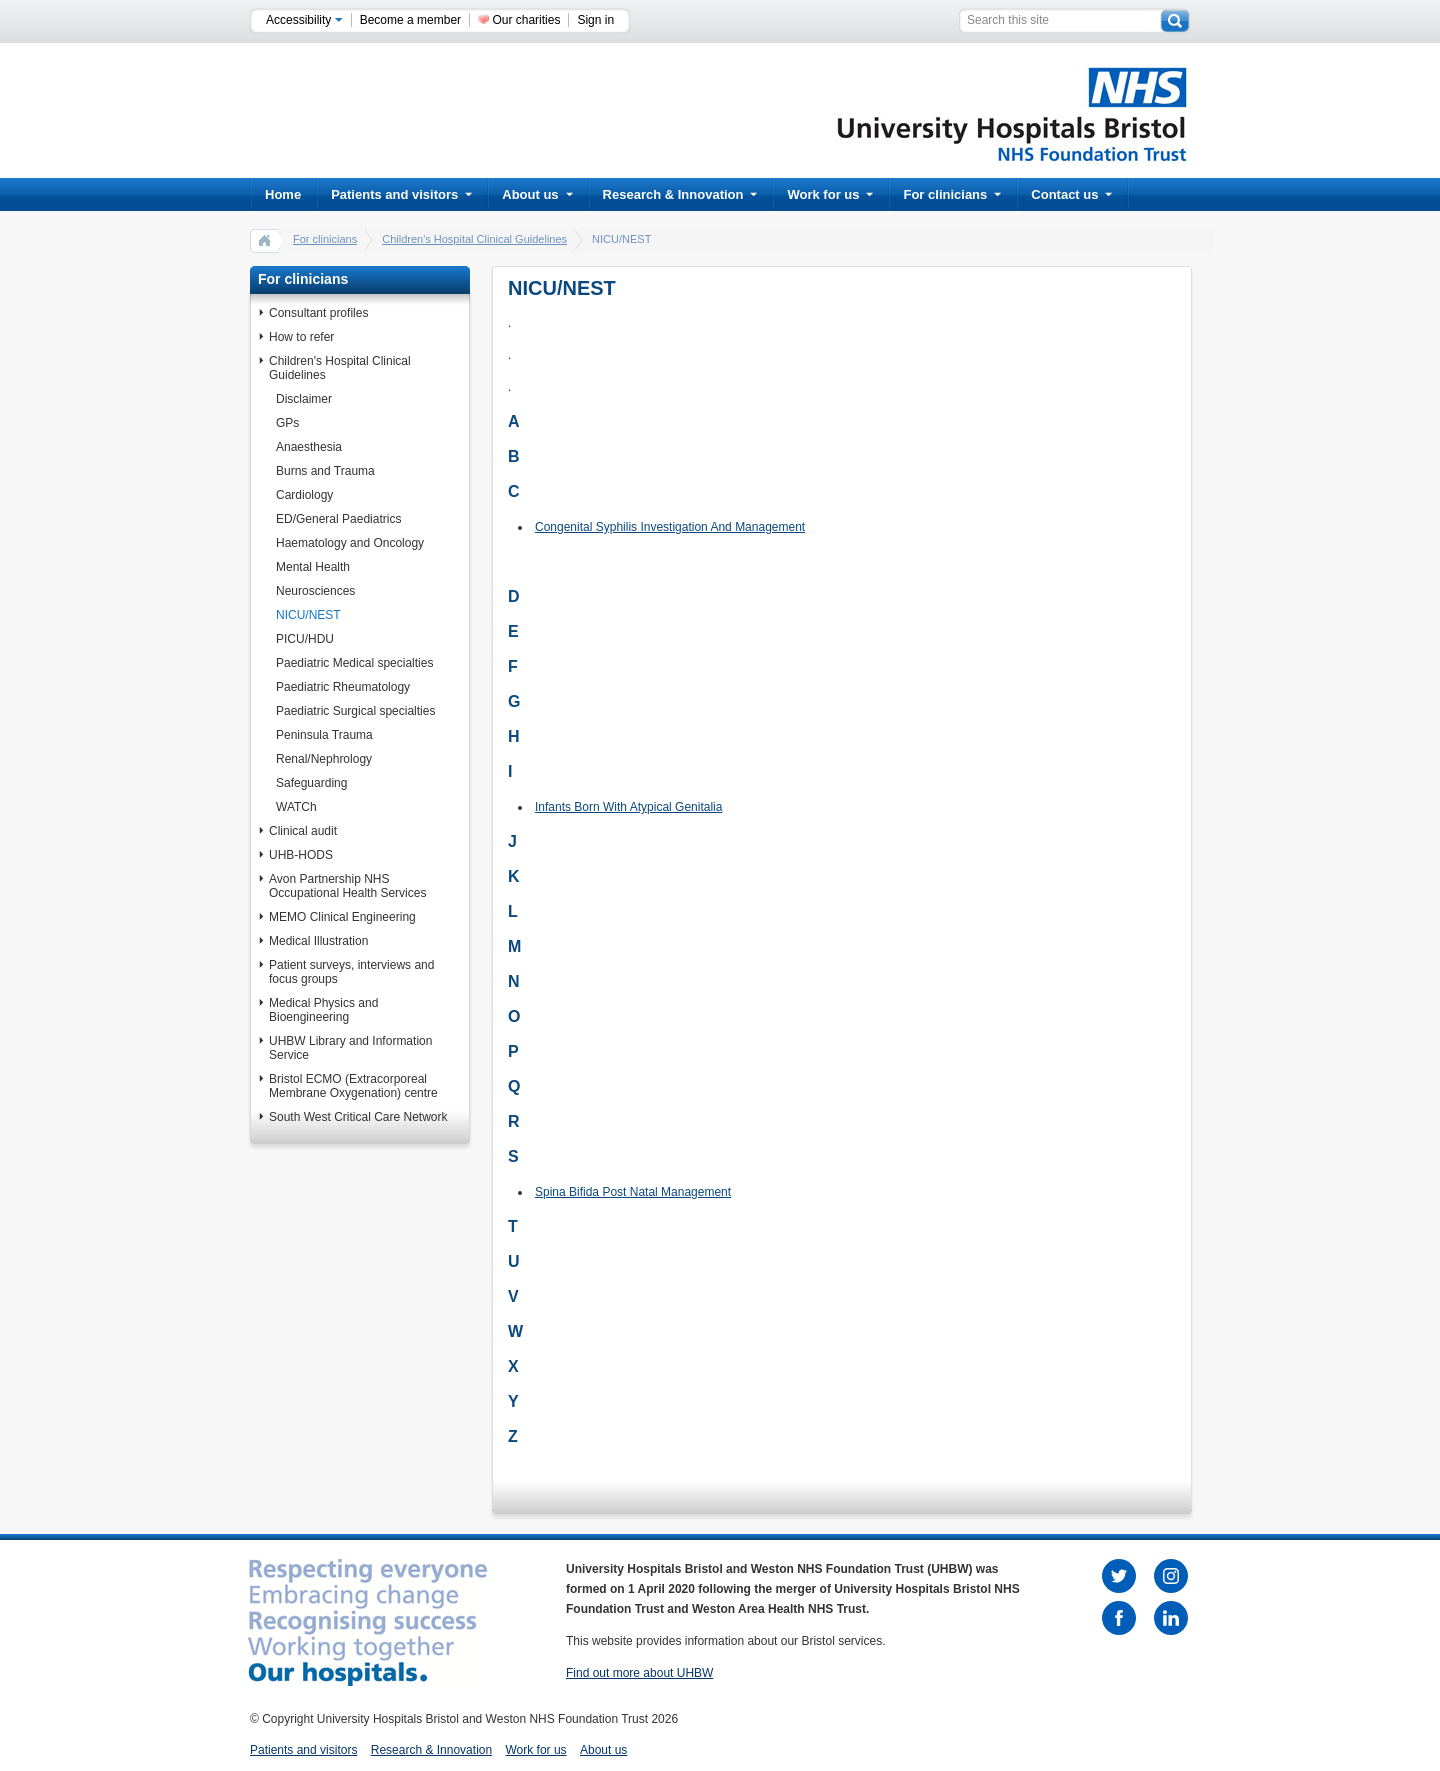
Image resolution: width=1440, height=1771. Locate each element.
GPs (287, 423)
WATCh (296, 807)
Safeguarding (311, 783)
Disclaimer (304, 399)
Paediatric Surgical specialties (355, 711)
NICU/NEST (308, 615)
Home (283, 194)
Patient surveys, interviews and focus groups (351, 972)
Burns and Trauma (325, 471)
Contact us (1071, 194)
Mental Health (313, 567)
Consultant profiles (318, 313)
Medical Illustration (318, 941)
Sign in (595, 20)
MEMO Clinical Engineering (342, 917)
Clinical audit (303, 831)
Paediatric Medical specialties (354, 663)
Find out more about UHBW (639, 1673)
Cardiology (304, 495)
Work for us (830, 194)
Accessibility (304, 20)
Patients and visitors (401, 194)
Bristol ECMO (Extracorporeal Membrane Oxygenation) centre (353, 1086)
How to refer (301, 337)
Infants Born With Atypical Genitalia (628, 807)
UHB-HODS (301, 855)
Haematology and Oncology (350, 543)
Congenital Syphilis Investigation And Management (670, 527)
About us (537, 194)
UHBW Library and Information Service (350, 1048)
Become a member (410, 20)
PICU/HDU (305, 639)
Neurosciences (315, 591)
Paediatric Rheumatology (343, 687)
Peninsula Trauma (324, 735)
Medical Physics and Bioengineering (323, 1010)
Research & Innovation (680, 194)
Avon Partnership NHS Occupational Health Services (347, 886)
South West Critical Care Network (358, 1117)
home (265, 240)
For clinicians (952, 194)
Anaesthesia (309, 447)
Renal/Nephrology (324, 759)
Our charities (526, 20)
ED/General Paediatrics (338, 519)
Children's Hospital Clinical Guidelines (474, 239)
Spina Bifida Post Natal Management (633, 1192)
